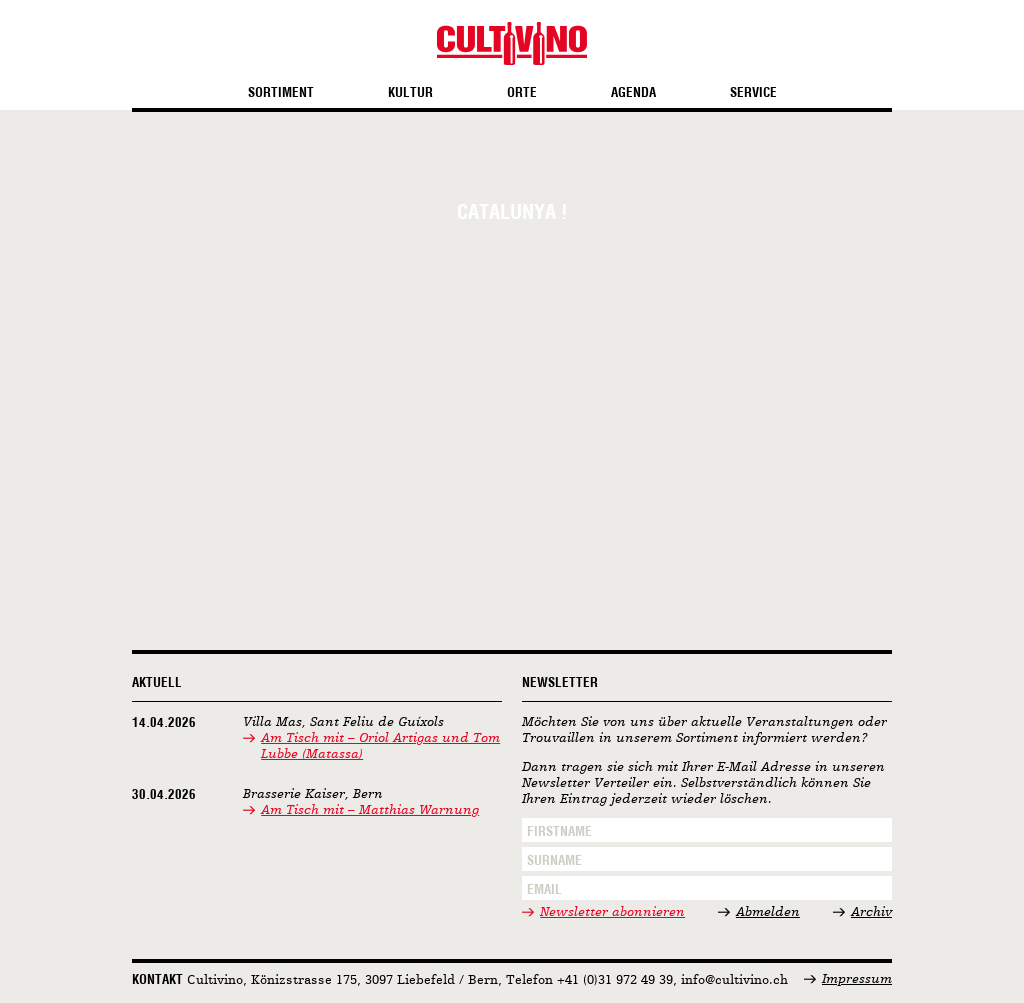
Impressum (857, 979)
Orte (522, 93)
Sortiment (281, 93)
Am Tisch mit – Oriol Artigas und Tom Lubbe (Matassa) (380, 746)
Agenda (633, 93)
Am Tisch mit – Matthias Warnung (370, 810)
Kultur (410, 93)
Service (753, 93)
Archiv (871, 912)
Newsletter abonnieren (612, 912)
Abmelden (768, 912)
